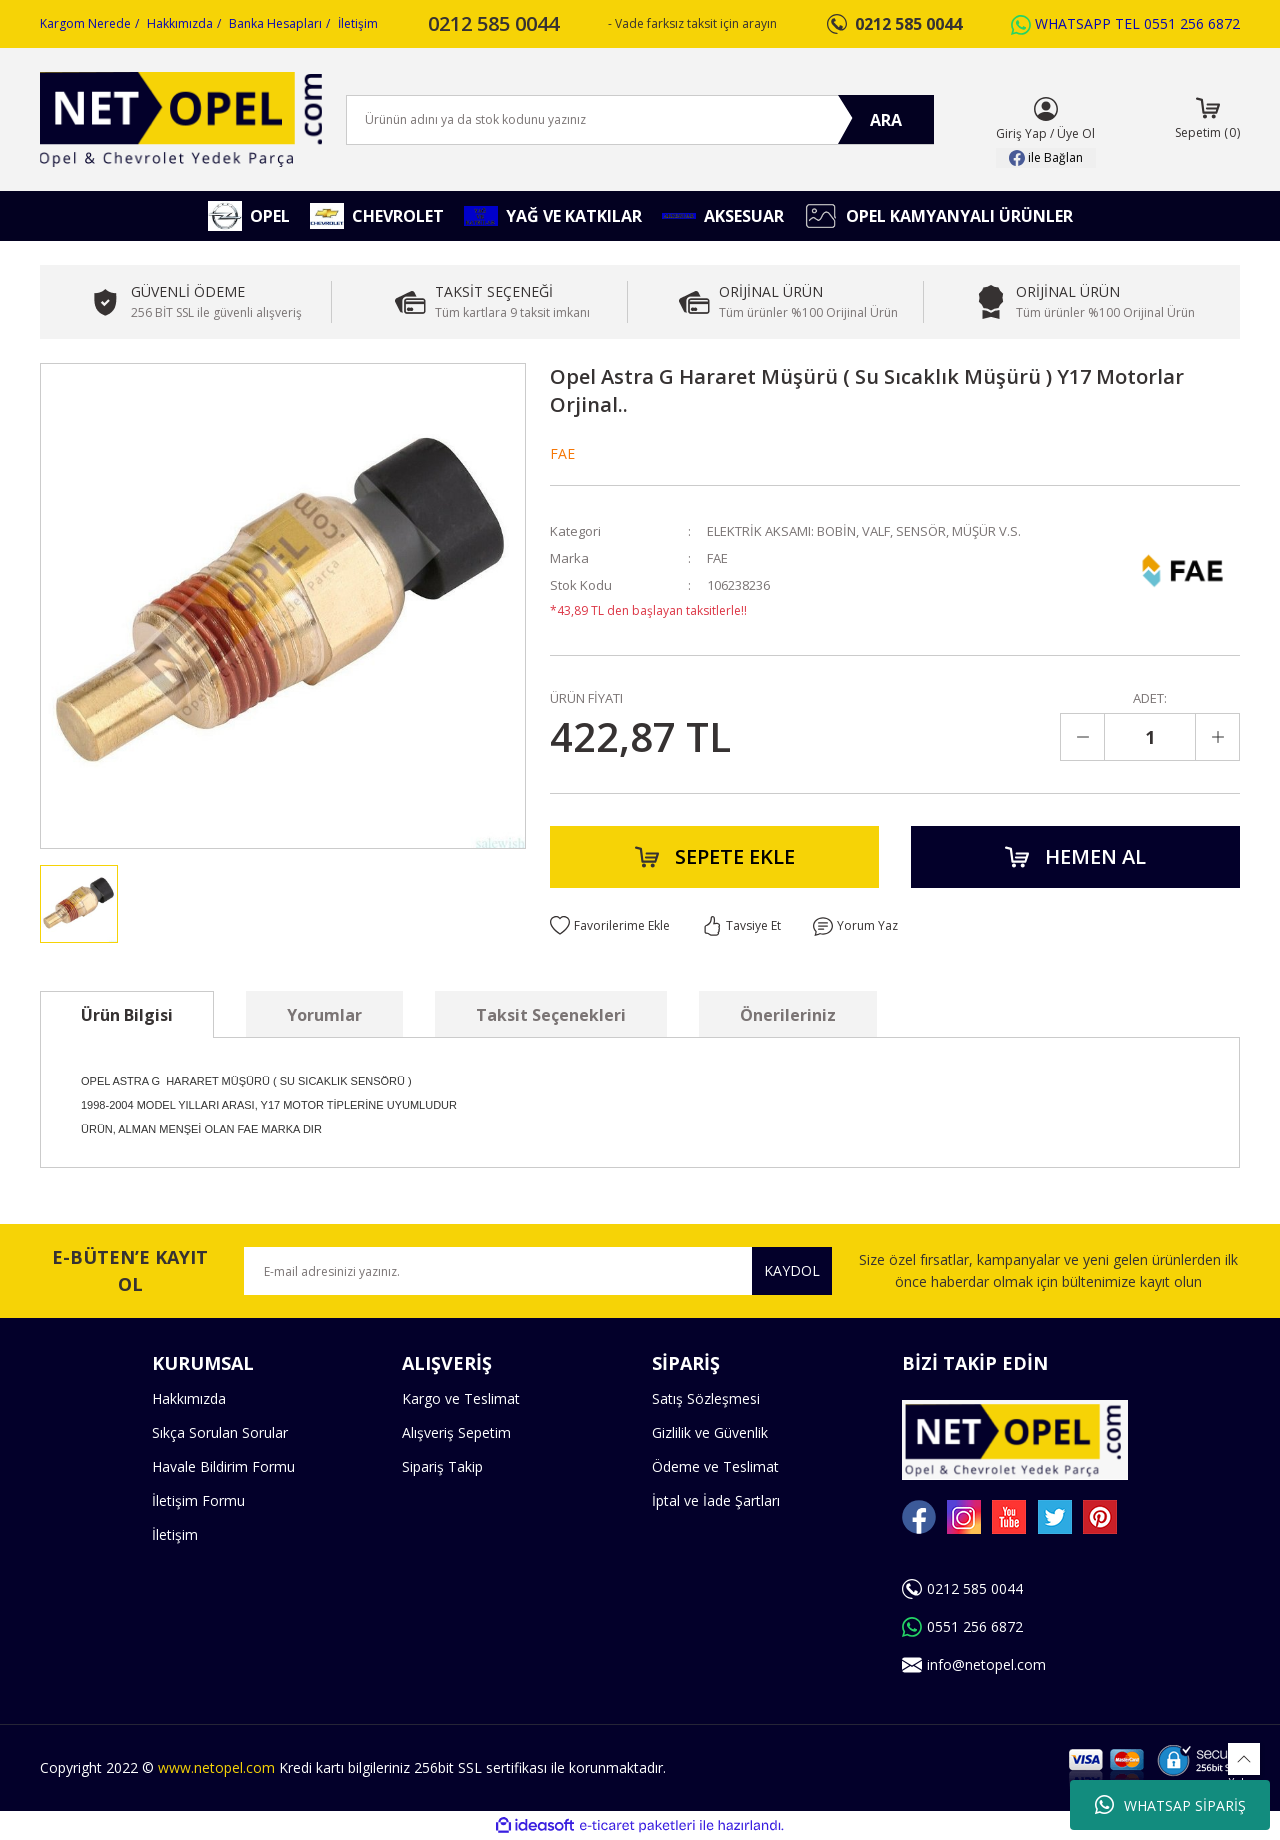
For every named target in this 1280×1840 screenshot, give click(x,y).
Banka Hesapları (275, 23)
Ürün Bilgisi (127, 1015)
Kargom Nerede (85, 23)
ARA (886, 120)
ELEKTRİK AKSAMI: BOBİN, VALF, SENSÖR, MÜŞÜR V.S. (864, 531)
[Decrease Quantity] (1083, 737)
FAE (562, 453)
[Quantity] (1150, 737)
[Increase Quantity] (1217, 737)
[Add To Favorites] (610, 926)
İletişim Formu (198, 1500)
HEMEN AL (1075, 856)
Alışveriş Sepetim (456, 1432)
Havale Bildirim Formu (223, 1466)
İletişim (358, 23)
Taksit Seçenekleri (551, 1015)
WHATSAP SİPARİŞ (1170, 1805)
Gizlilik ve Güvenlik (710, 1432)
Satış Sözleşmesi (706, 1398)
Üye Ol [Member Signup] (1076, 133)
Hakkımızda (180, 23)
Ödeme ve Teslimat (715, 1466)
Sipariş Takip (442, 1466)
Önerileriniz (788, 1015)
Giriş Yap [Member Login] (1021, 133)
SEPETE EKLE (715, 856)
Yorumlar (324, 1015)
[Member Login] (1046, 109)
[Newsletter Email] (538, 1271)
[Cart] (1207, 120)
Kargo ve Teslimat (461, 1398)
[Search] (640, 120)
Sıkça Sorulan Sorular (220, 1432)
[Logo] (181, 119)
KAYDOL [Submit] (792, 1270)
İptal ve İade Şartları (716, 1500)
